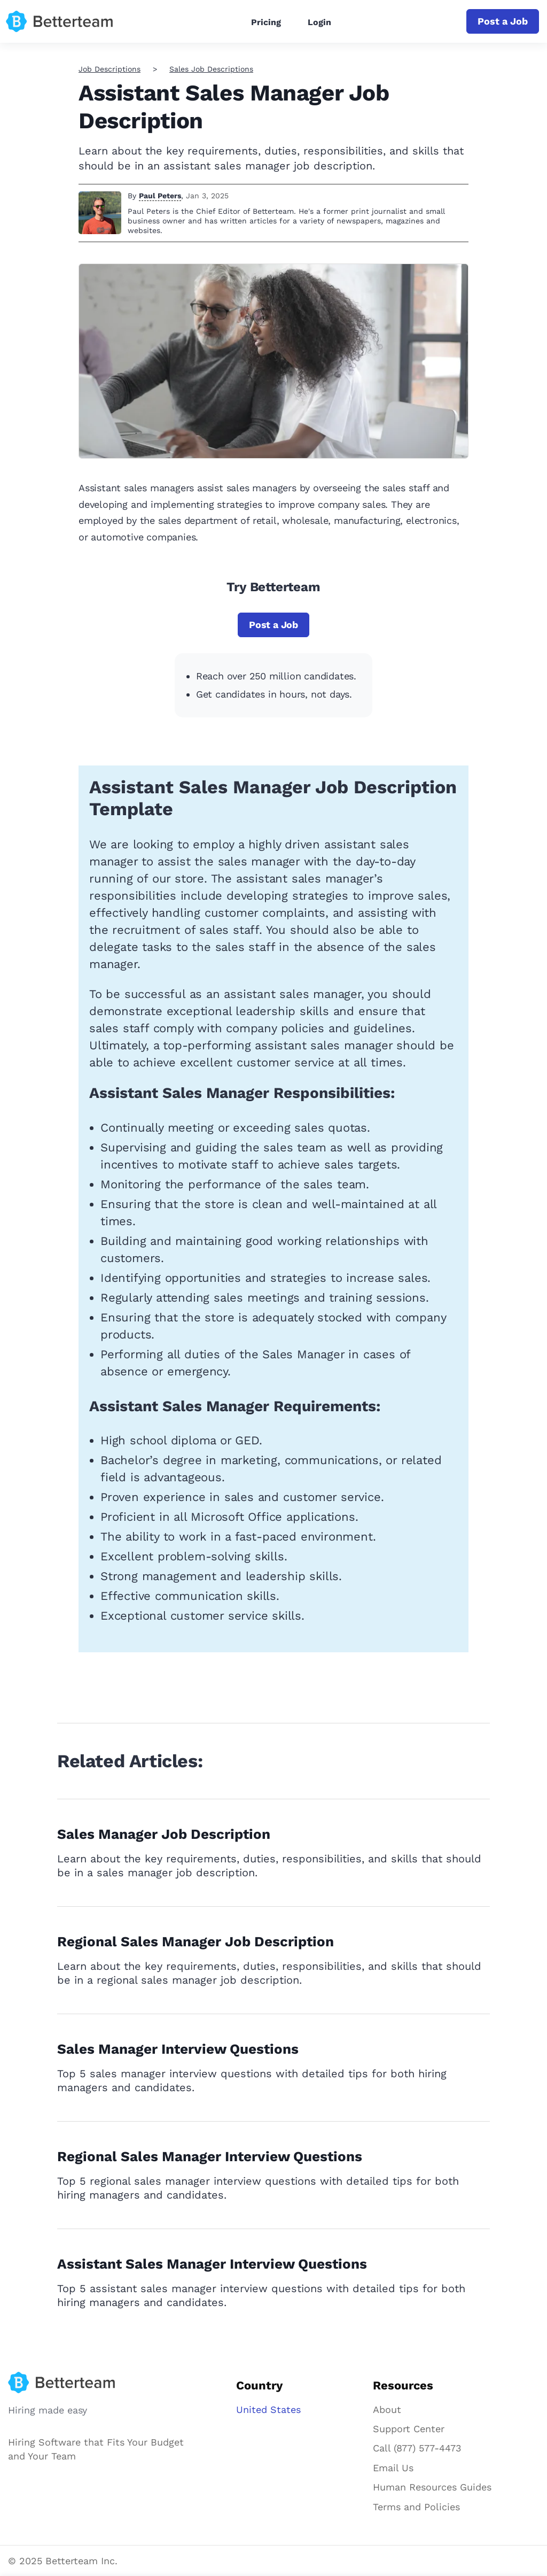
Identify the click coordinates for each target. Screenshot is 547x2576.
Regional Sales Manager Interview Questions (209, 2156)
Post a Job (503, 21)
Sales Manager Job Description (163, 1834)
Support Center (408, 2428)
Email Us (393, 2467)
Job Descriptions (109, 69)
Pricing (266, 22)
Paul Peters (160, 195)
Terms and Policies (416, 2506)
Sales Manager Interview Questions (178, 2049)
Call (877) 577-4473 (417, 2448)
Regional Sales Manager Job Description (195, 1941)
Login (319, 22)
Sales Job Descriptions (211, 69)
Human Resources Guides (432, 2487)
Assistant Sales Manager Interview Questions (212, 2264)
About (387, 2409)
